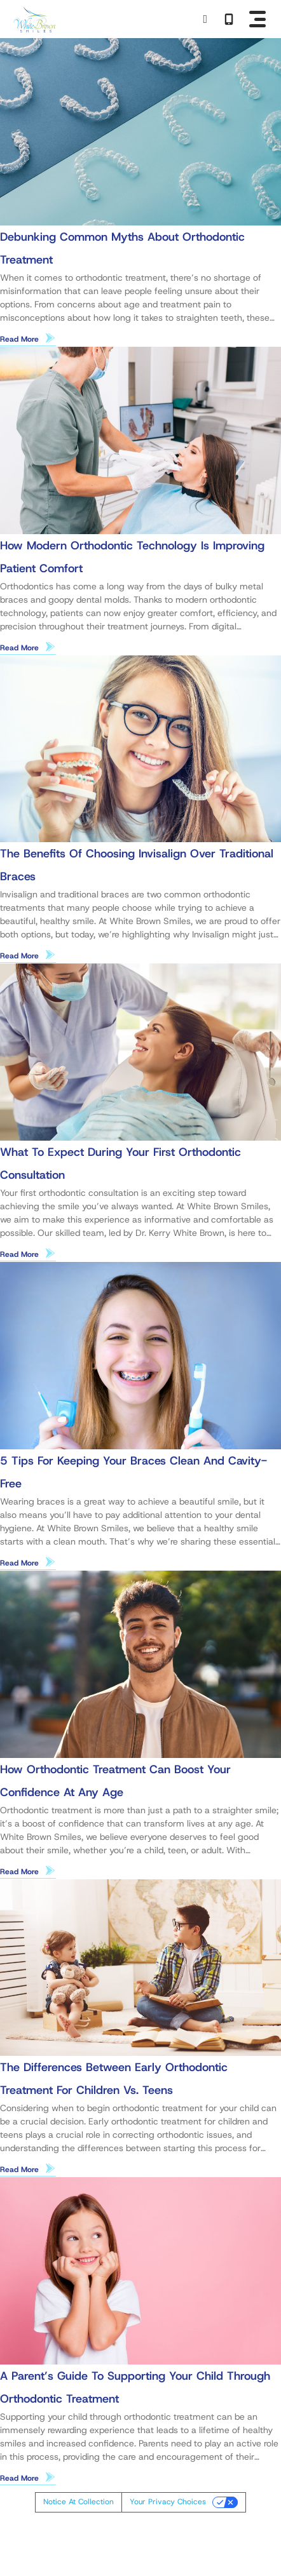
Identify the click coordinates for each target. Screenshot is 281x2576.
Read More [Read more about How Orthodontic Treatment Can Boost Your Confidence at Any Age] (19, 1872)
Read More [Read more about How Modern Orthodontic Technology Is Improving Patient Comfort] (19, 648)
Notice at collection (78, 2502)
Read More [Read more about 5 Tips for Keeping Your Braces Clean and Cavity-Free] (19, 1563)
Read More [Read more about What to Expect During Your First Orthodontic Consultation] (19, 1254)
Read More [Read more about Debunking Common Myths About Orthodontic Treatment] (19, 339)
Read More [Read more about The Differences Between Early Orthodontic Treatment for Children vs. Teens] (19, 2169)
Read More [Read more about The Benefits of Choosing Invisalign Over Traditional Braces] (19, 956)
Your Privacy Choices (168, 2502)
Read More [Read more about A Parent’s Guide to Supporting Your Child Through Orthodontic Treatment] (19, 2478)
